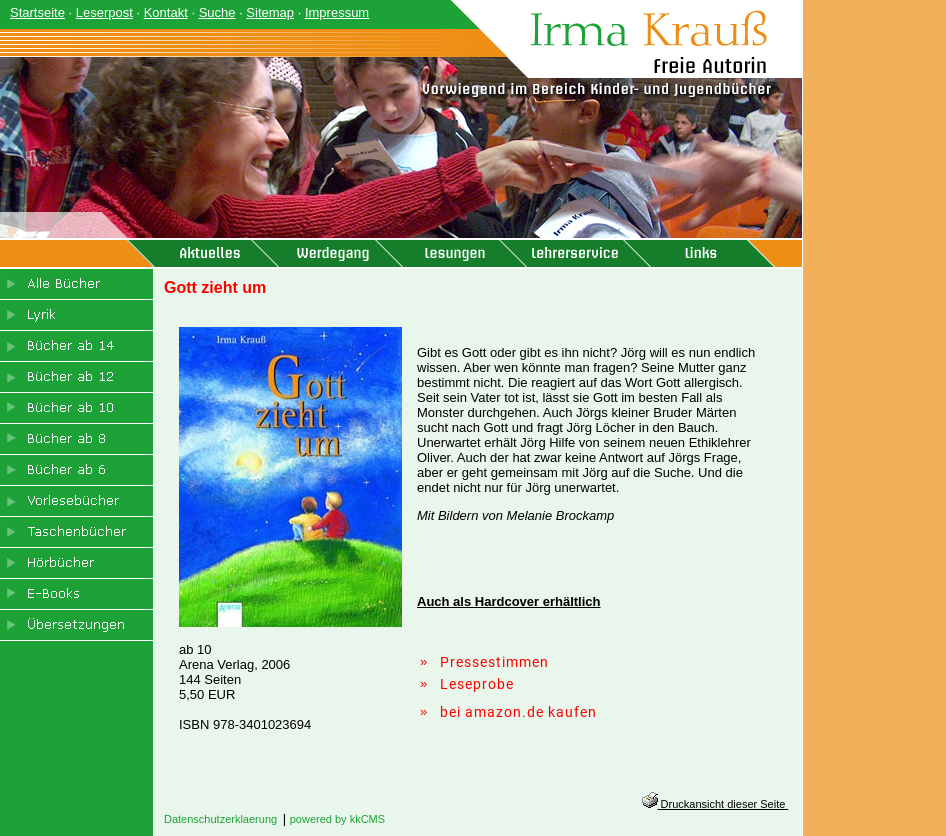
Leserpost (104, 12)
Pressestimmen (494, 662)
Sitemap (270, 12)
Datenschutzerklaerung (220, 819)
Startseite (37, 12)
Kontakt (166, 12)
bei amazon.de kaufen (518, 712)
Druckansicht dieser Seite (715, 804)
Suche (217, 12)
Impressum (337, 12)
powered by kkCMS (337, 819)
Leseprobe (477, 684)
